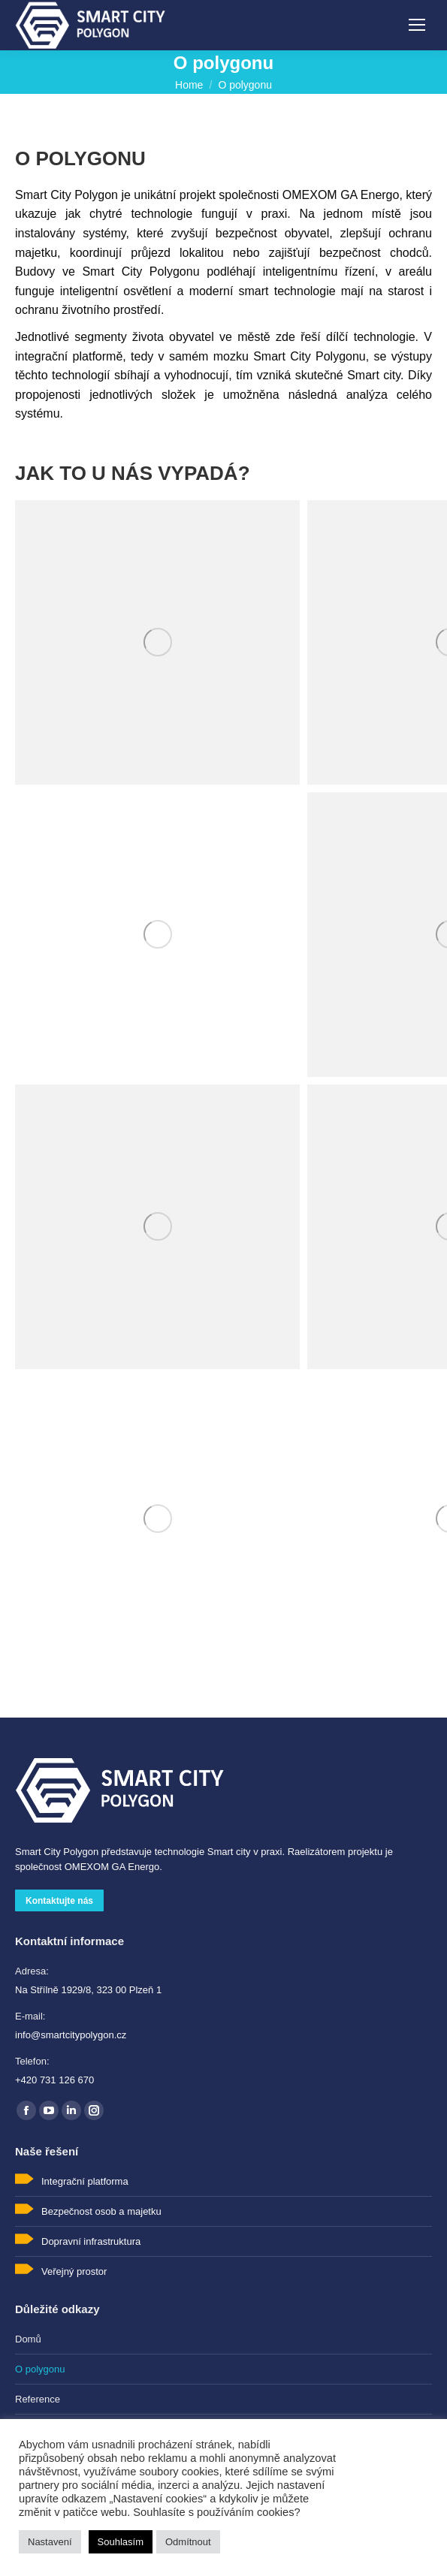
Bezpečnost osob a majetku (101, 2211)
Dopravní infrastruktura (90, 2241)
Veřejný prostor (74, 2271)
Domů (28, 2339)
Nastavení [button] (50, 2541)
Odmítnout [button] (188, 2541)
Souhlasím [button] (120, 2541)
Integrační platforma (84, 2181)
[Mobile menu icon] (417, 25)
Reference (37, 2399)
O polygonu (40, 2369)
